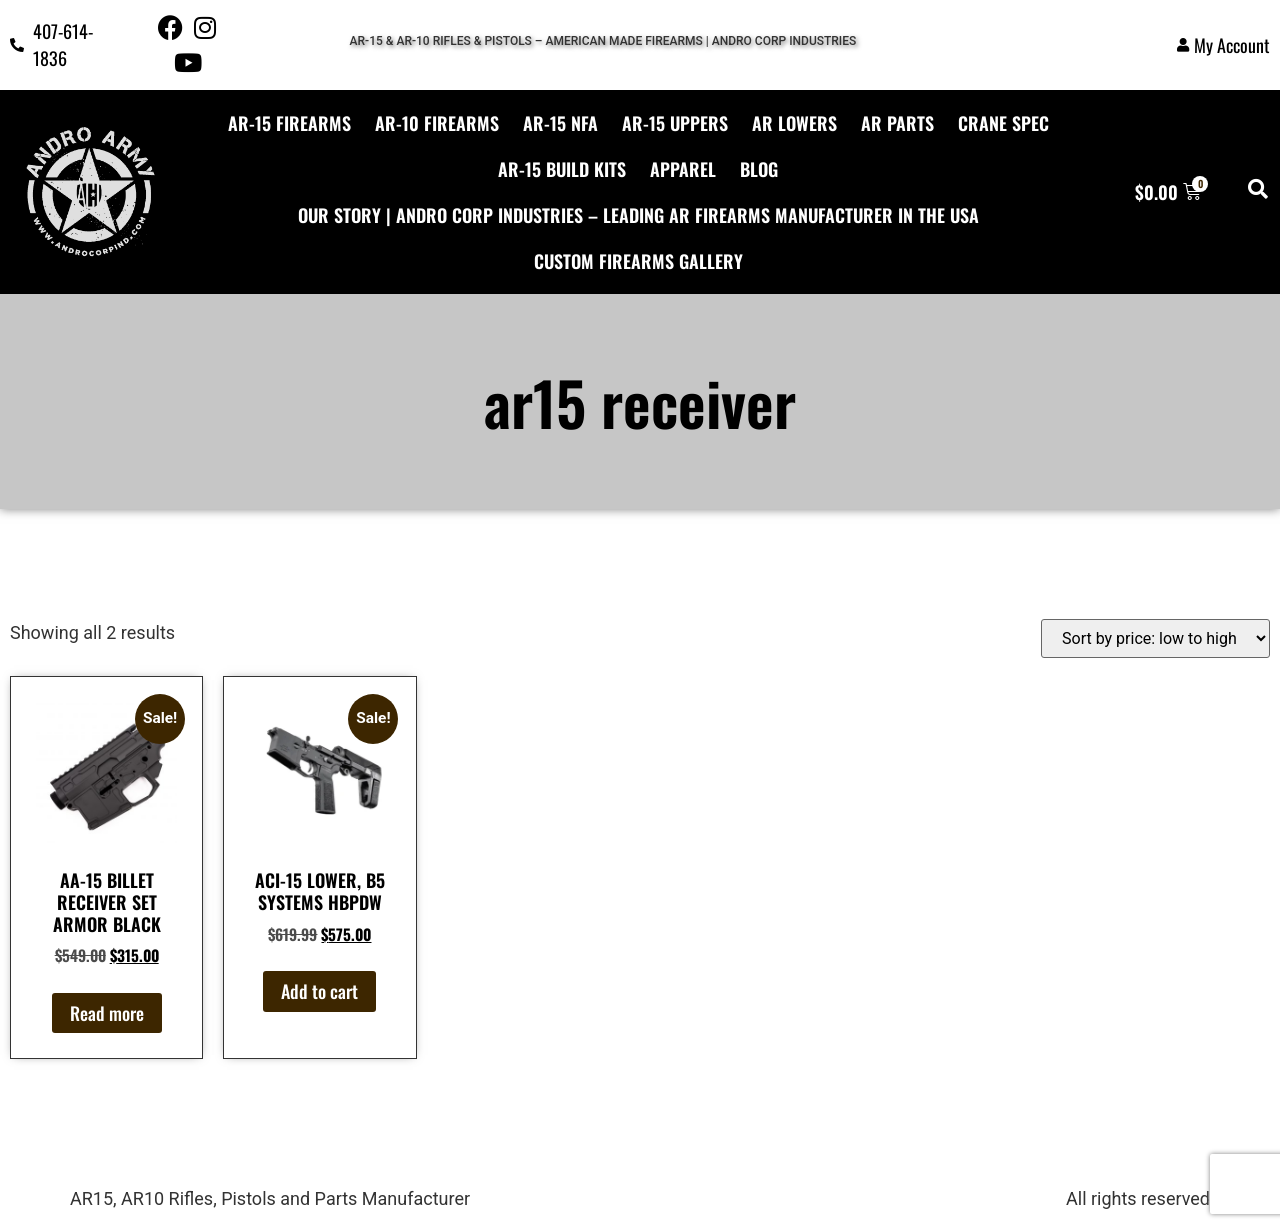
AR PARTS (897, 123)
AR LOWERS (794, 123)
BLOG (759, 169)
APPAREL (683, 169)
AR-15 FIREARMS (289, 123)
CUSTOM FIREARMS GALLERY (638, 261)
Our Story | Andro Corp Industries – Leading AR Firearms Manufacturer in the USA (638, 215)
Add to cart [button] (319, 991)
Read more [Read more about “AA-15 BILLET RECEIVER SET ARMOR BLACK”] (107, 1013)
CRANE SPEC (1003, 123)
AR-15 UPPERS (675, 123)
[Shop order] (1155, 638)
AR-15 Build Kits (562, 169)
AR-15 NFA (560, 123)
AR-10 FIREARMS (437, 123)
